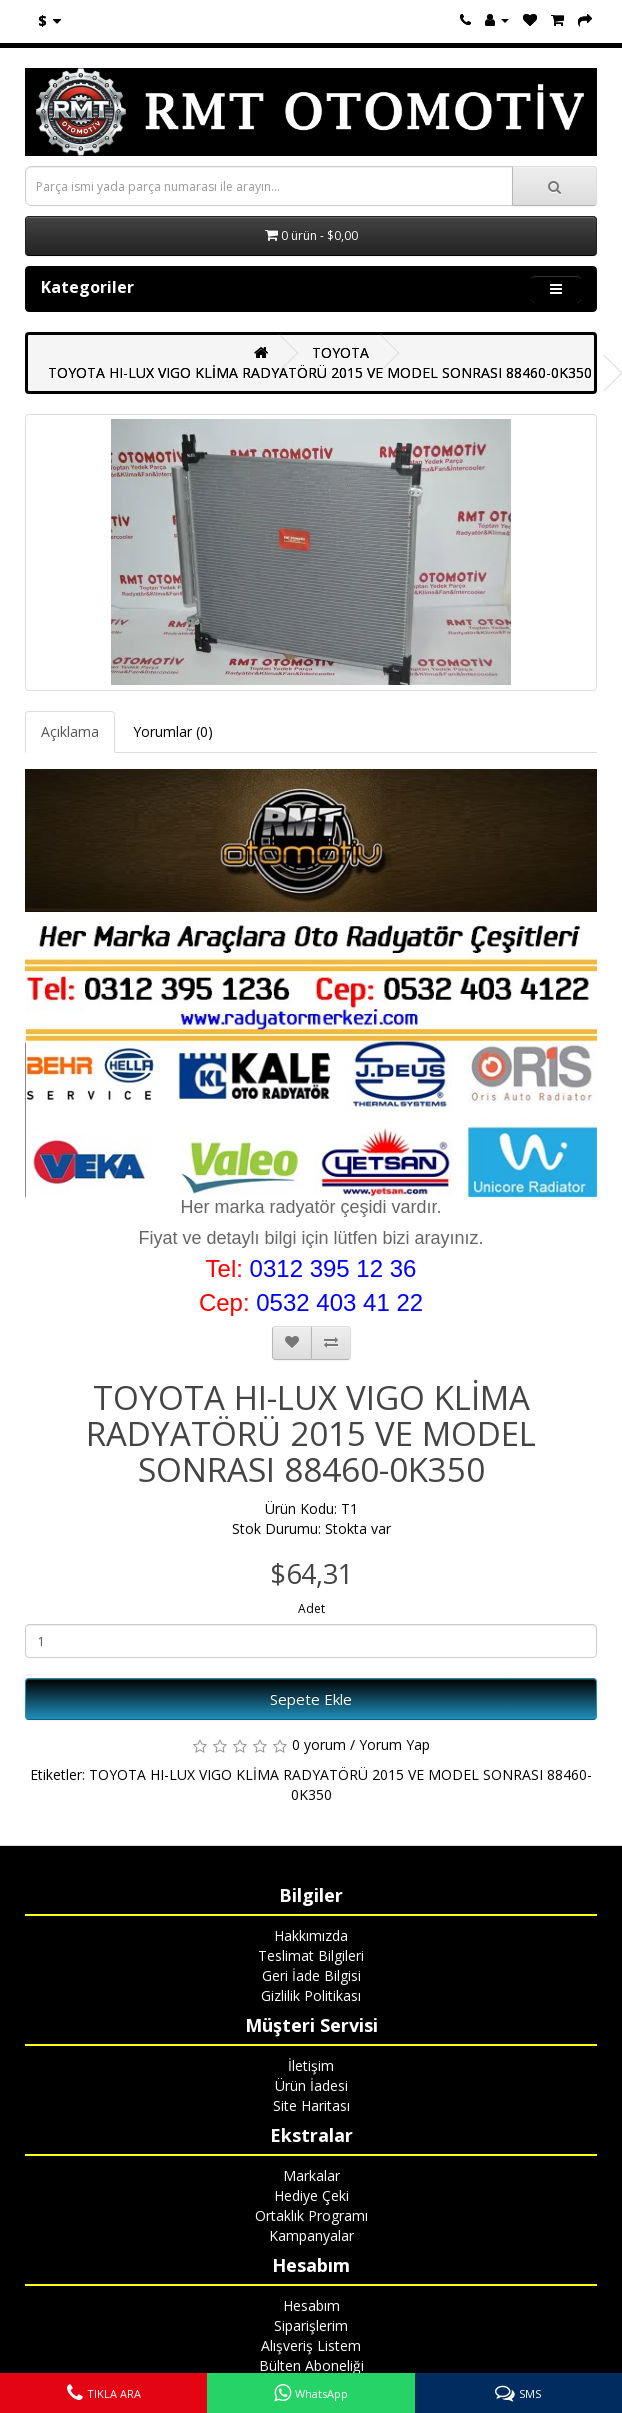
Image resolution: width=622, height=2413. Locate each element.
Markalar (311, 2175)
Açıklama (70, 731)
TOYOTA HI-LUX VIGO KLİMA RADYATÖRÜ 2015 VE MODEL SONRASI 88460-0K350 (320, 372)
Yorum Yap (394, 1744)
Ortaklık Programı (311, 2215)
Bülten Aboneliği (311, 2365)
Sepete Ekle (311, 1699)
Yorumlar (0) (173, 731)
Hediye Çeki (311, 2195)
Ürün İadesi (311, 2085)
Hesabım (311, 2305)
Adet (311, 1608)
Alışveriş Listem (311, 2345)
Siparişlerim (311, 2325)
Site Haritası (311, 2105)
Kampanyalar (311, 2235)
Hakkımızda (311, 1935)
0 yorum (319, 1744)
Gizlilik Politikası (311, 1995)
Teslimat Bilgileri (311, 1955)
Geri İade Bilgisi (311, 1975)
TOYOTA (340, 352)
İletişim (311, 2065)
